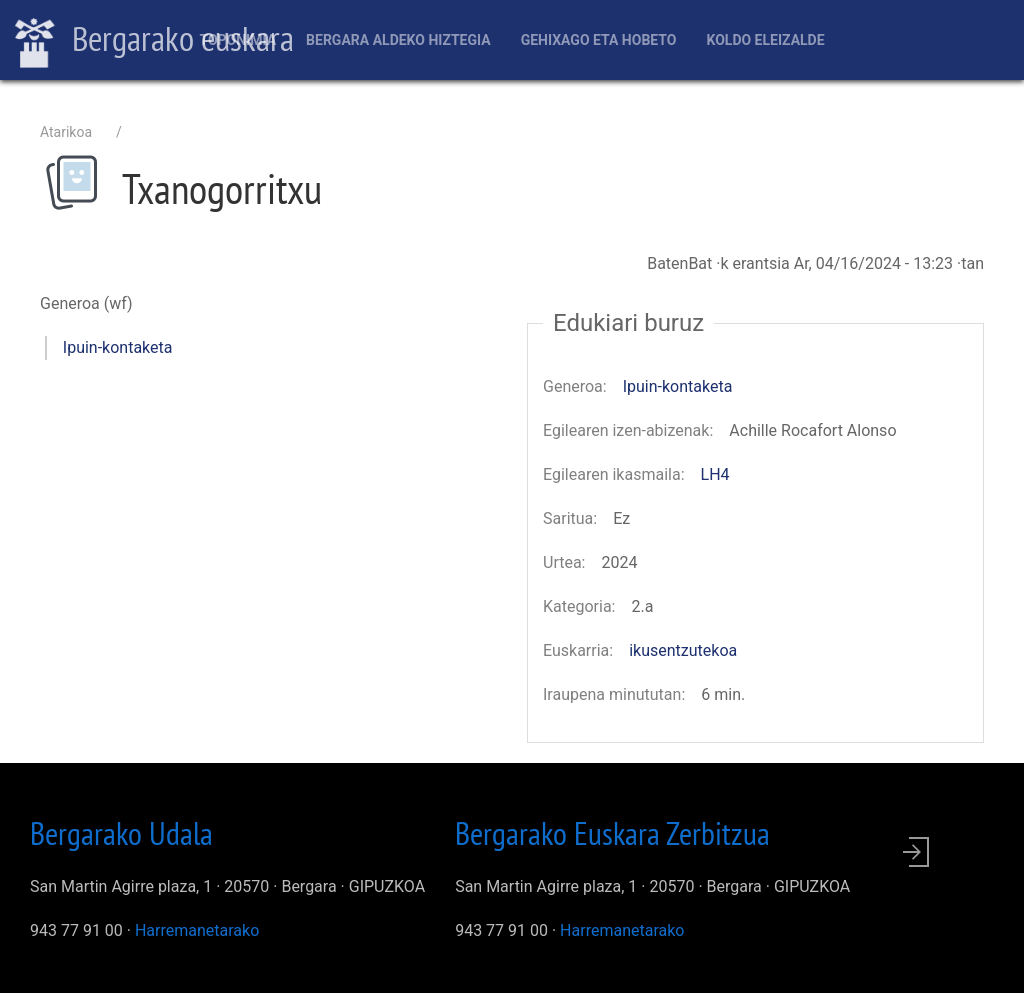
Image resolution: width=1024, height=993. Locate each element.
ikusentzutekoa (683, 650)
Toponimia (237, 40)
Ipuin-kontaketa (118, 347)
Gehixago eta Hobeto (599, 40)
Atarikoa (66, 132)
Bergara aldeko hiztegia (398, 40)
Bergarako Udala (121, 833)
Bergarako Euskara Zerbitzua (612, 833)
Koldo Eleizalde (765, 40)
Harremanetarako (197, 930)
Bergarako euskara (154, 41)
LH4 (715, 474)
